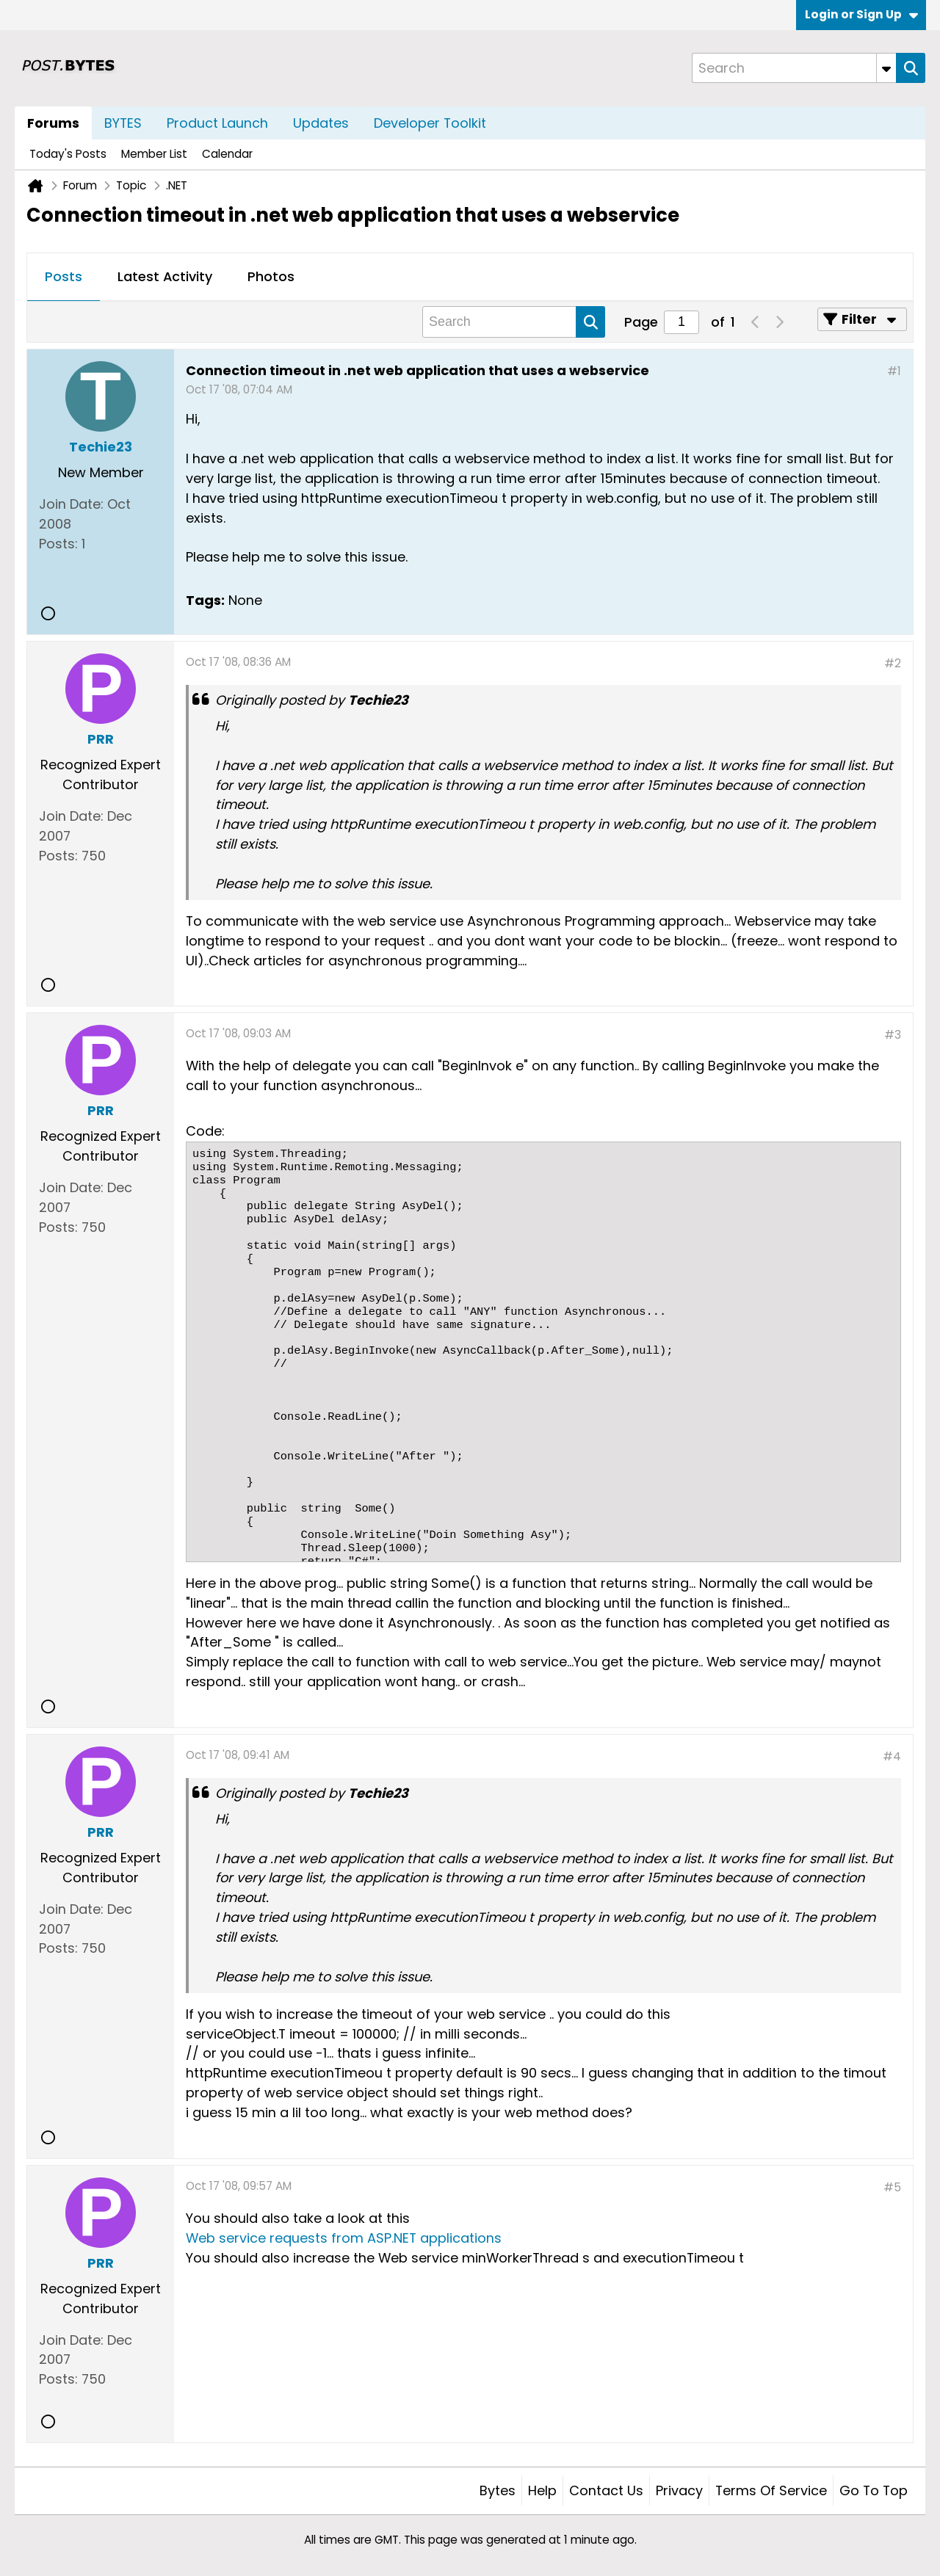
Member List (154, 154)
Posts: (58, 543)
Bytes (498, 2490)
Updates (321, 123)
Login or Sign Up (861, 14)
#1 (894, 371)
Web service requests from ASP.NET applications (344, 2238)
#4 (892, 1756)
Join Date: (71, 504)
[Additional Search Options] (886, 68)
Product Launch (217, 123)
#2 (892, 663)
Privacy (679, 2490)
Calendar (227, 154)
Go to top (873, 2490)
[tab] (63, 277)
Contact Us (606, 2490)
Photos (270, 276)
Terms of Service (771, 2490)
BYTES (123, 123)
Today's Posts (67, 154)
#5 (892, 2187)
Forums (53, 123)
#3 (892, 1034)
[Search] (794, 68)
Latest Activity (165, 276)
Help (542, 2490)
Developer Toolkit (430, 123)
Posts (63, 276)
